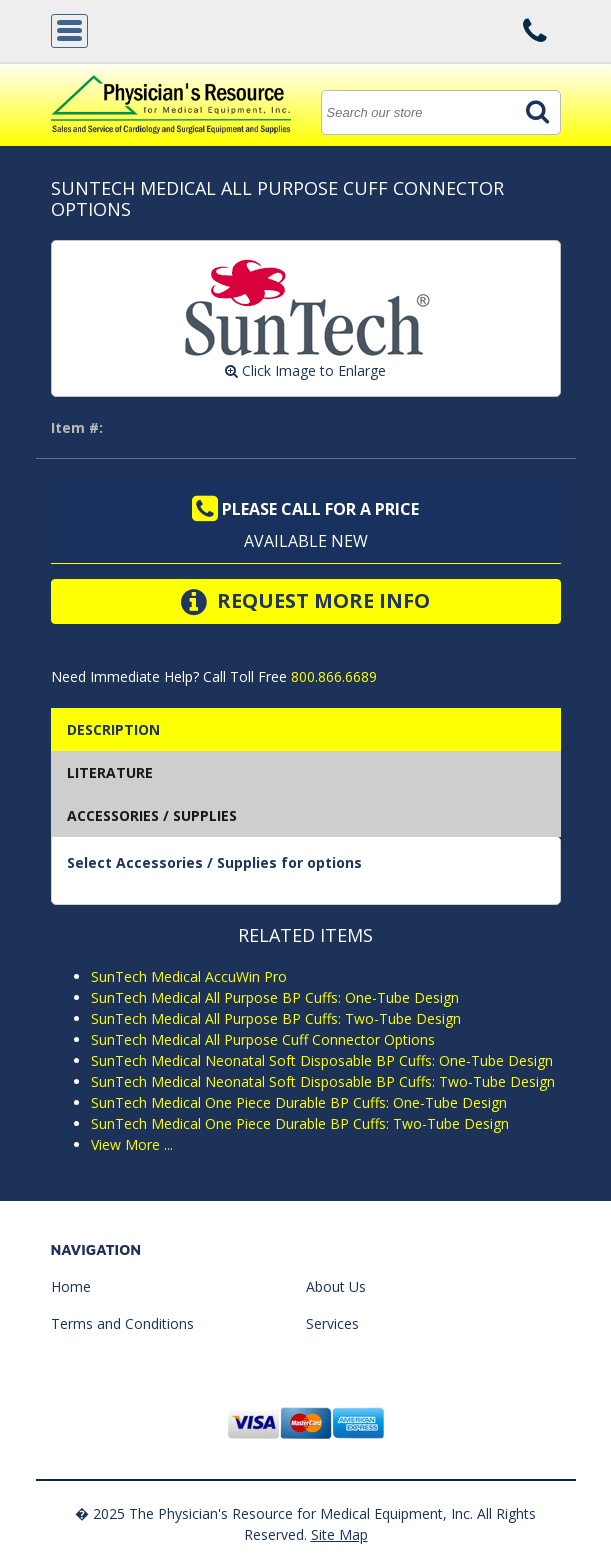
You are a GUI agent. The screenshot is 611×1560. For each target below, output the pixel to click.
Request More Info (305, 602)
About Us (336, 1286)
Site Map (339, 1534)
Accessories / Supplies (152, 815)
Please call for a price (305, 509)
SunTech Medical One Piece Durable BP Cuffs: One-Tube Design (299, 1102)
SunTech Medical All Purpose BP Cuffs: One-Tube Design (275, 997)
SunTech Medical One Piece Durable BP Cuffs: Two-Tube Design (300, 1123)
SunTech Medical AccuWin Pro (189, 976)
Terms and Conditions (122, 1323)
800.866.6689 (332, 676)
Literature (110, 772)
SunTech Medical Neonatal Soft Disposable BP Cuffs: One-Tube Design (322, 1060)
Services (332, 1323)
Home (71, 1286)
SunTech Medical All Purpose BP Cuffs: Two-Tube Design (276, 1018)
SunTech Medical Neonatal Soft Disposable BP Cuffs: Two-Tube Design (323, 1081)
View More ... (132, 1144)
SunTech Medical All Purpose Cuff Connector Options (263, 1039)
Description (113, 729)
